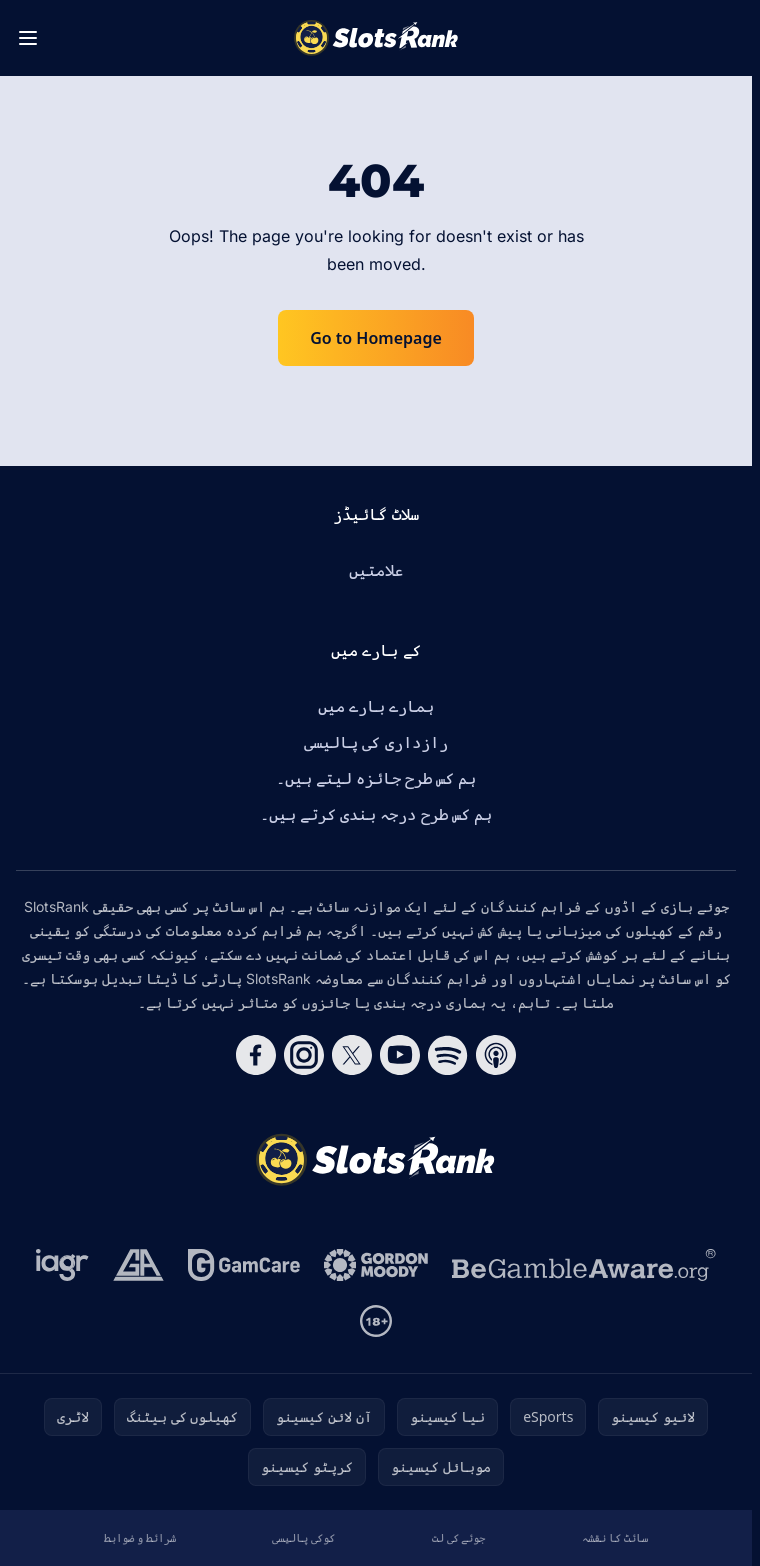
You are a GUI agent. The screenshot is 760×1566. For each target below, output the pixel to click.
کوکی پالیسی (303, 1537)
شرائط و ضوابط (140, 1537)
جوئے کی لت (459, 1537)
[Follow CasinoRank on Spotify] (448, 1055)
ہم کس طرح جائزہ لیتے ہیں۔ (376, 778)
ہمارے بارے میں (376, 706)
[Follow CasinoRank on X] (352, 1055)
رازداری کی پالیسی (375, 742)
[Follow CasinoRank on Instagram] (304, 1055)
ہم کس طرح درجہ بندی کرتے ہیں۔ (376, 814)
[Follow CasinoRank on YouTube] (400, 1055)
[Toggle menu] (28, 38)
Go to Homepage (376, 338)
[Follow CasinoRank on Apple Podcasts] (496, 1055)
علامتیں (376, 570)
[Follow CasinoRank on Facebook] (256, 1055)
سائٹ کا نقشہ (615, 1537)
